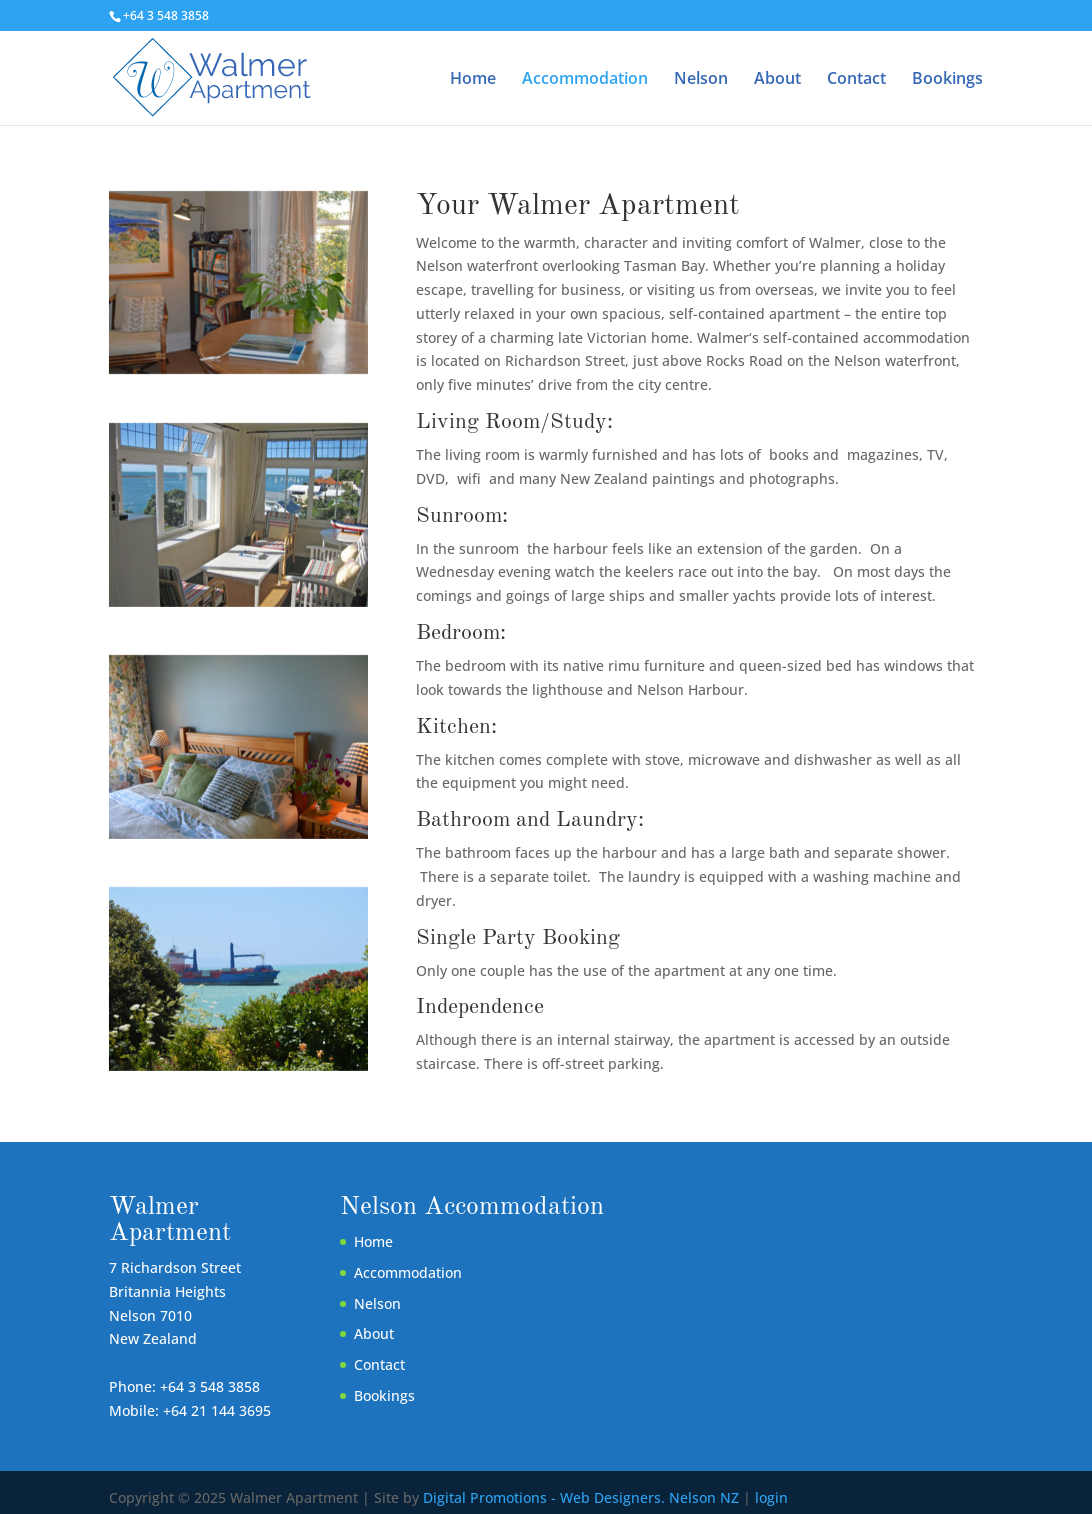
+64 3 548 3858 (210, 1386)
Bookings (947, 80)
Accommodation (585, 80)
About (777, 80)
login (771, 1497)
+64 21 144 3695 (217, 1410)
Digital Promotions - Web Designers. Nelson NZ (581, 1497)
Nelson (701, 80)
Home (473, 80)
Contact (856, 80)
